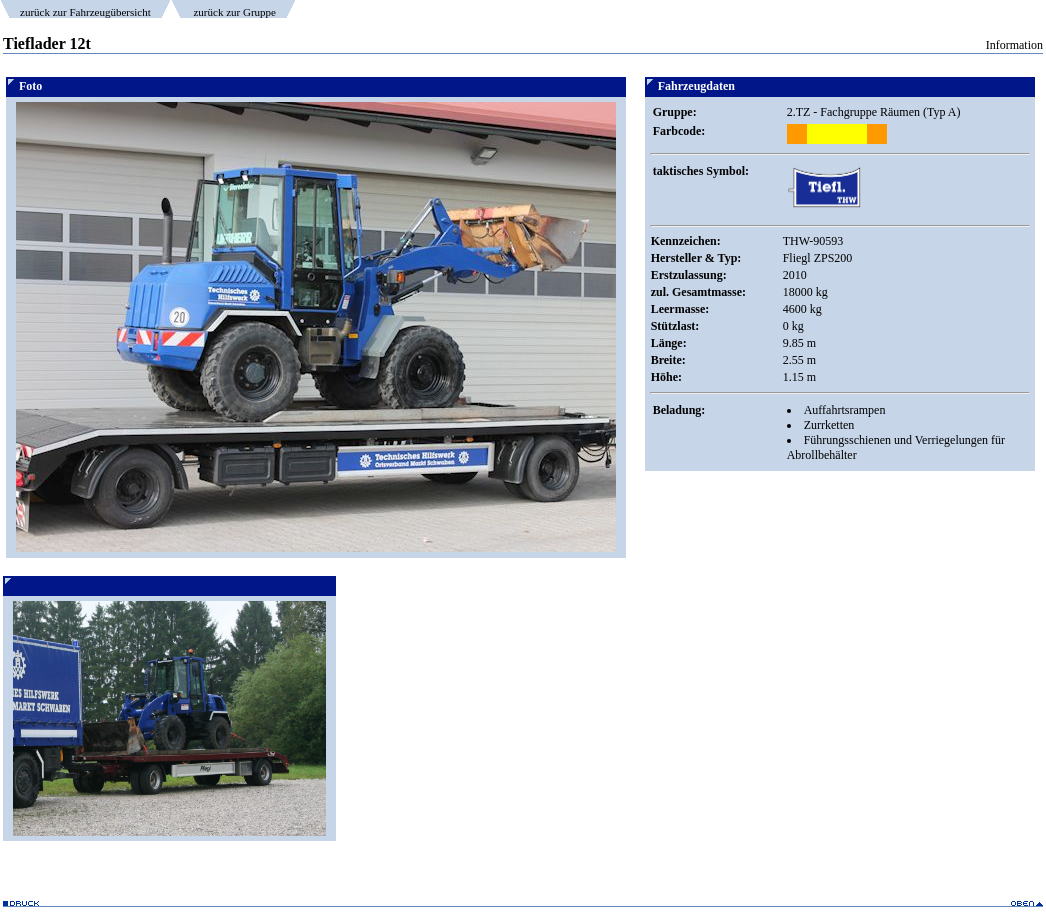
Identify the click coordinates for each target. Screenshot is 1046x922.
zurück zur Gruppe (234, 12)
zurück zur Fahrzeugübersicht (85, 12)
